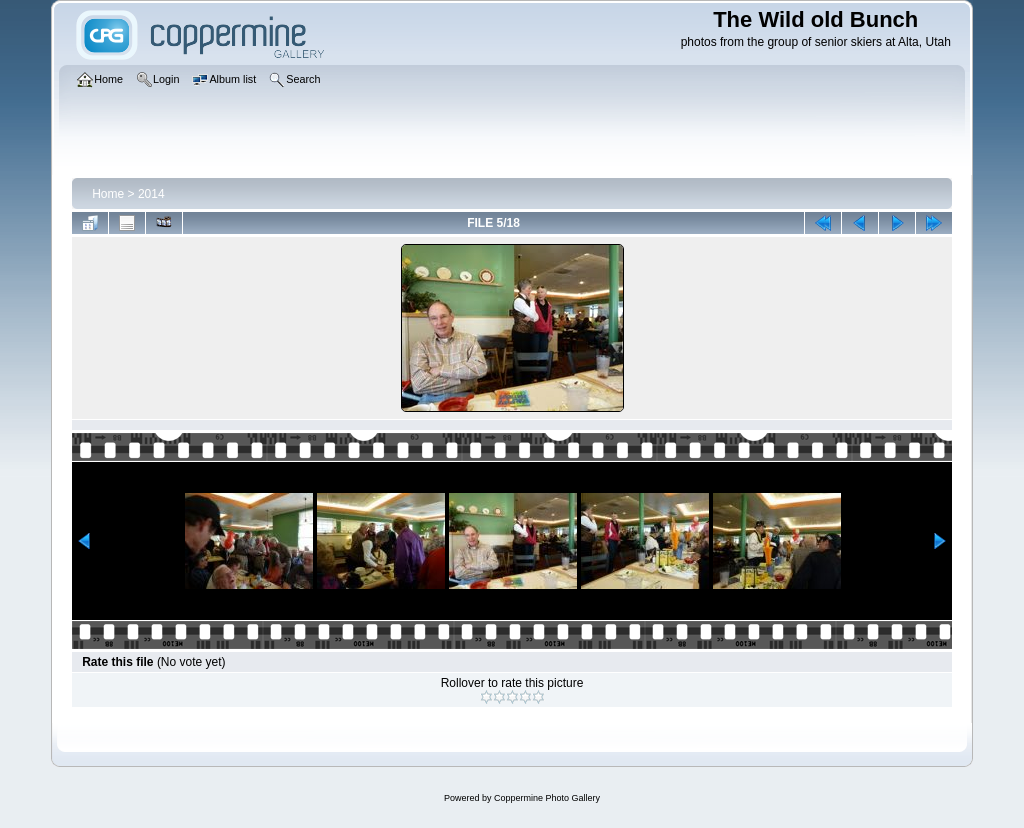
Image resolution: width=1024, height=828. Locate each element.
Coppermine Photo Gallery (547, 798)
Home (108, 194)
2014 (151, 194)
